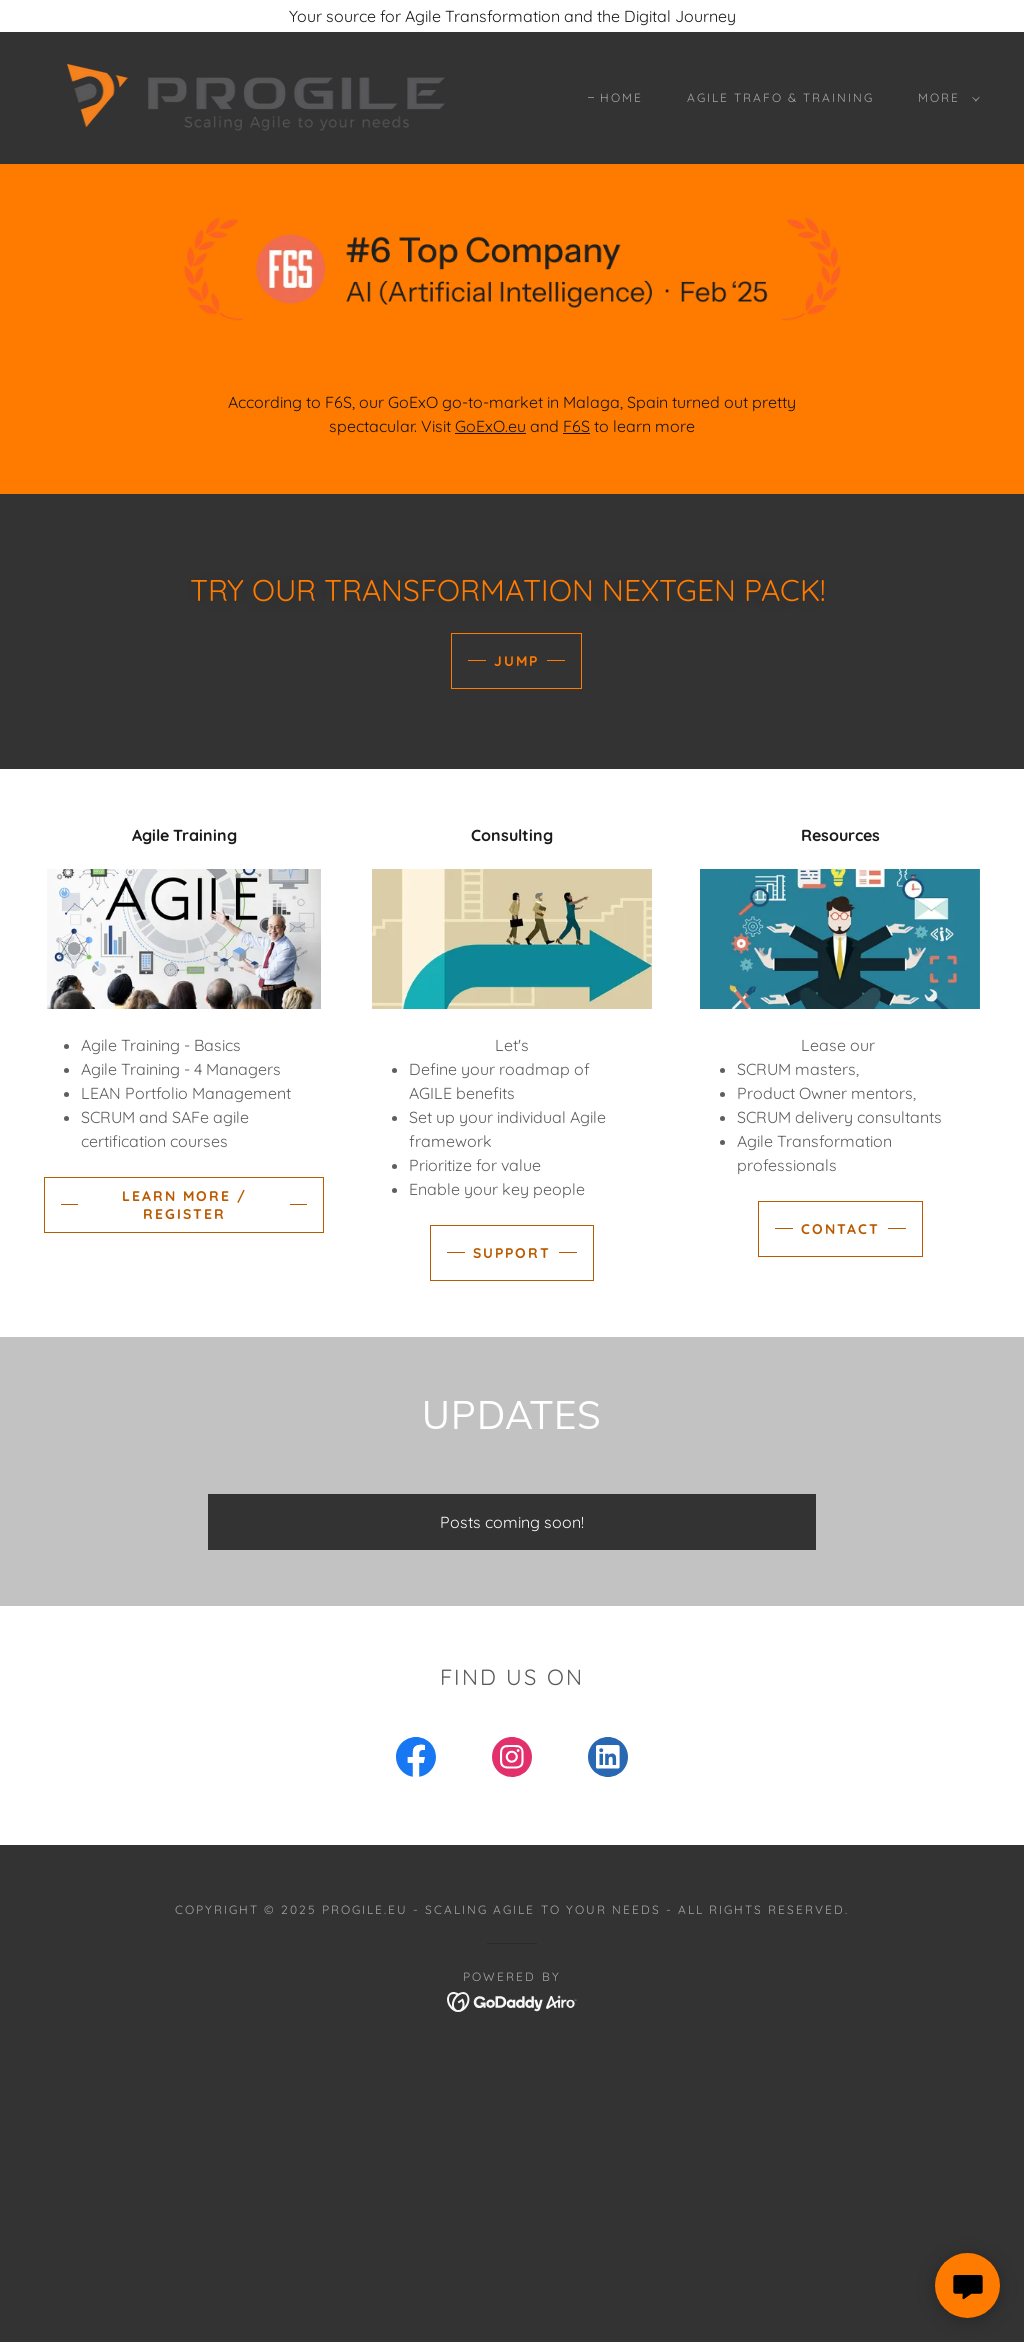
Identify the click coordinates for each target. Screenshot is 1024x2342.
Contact (840, 1229)
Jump (516, 661)
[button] (945, 98)
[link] (256, 96)
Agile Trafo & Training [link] (780, 97)
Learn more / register (184, 1205)
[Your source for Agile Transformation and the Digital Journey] (512, 16)
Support (512, 1253)
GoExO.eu (490, 426)
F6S (576, 426)
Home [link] (621, 97)
